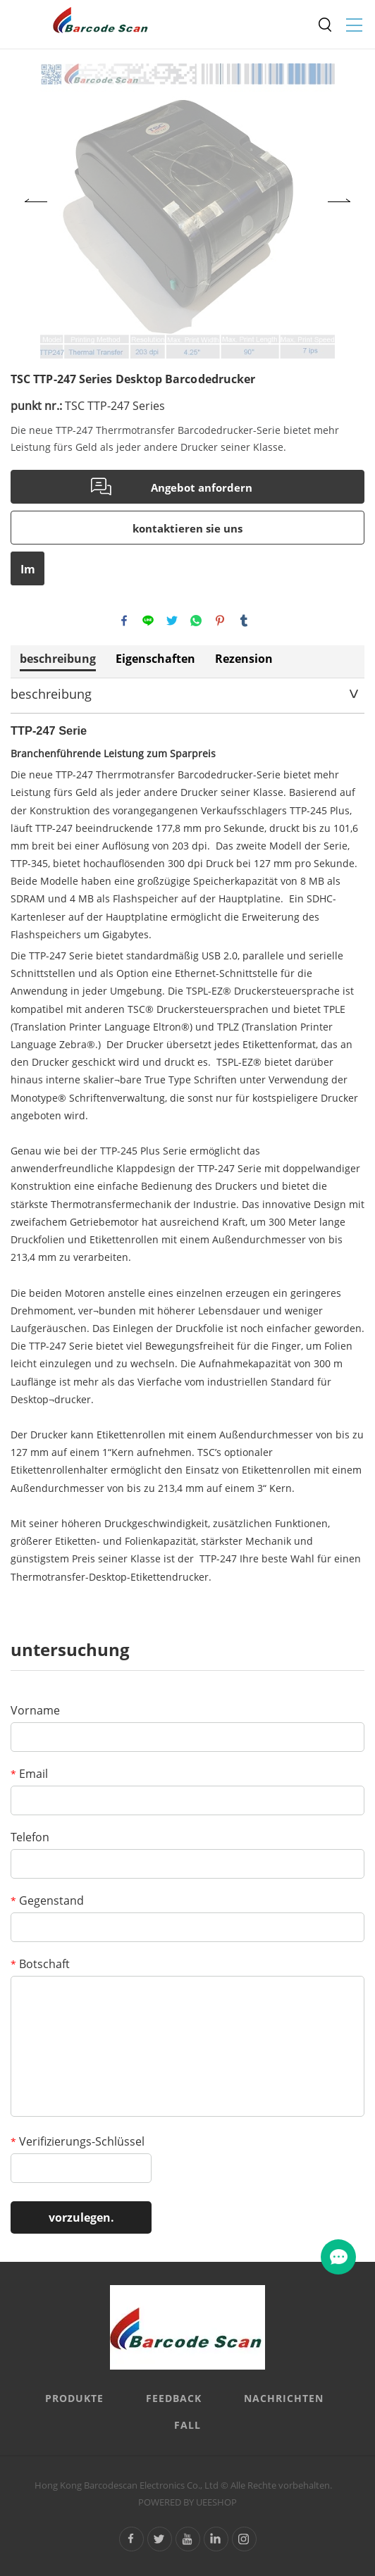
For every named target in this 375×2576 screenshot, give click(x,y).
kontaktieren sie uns (187, 528)
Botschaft (40, 1964)
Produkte (74, 2398)
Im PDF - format (27, 573)
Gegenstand (47, 1900)
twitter (172, 621)
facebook (124, 621)
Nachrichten (284, 2398)
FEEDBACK (174, 2398)
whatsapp (196, 621)
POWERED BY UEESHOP (187, 2502)
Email (29, 1773)
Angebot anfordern (201, 487)
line (148, 621)
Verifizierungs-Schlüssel (78, 2141)
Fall (187, 2425)
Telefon (30, 1837)
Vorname (35, 1710)
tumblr (244, 621)
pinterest (220, 621)
